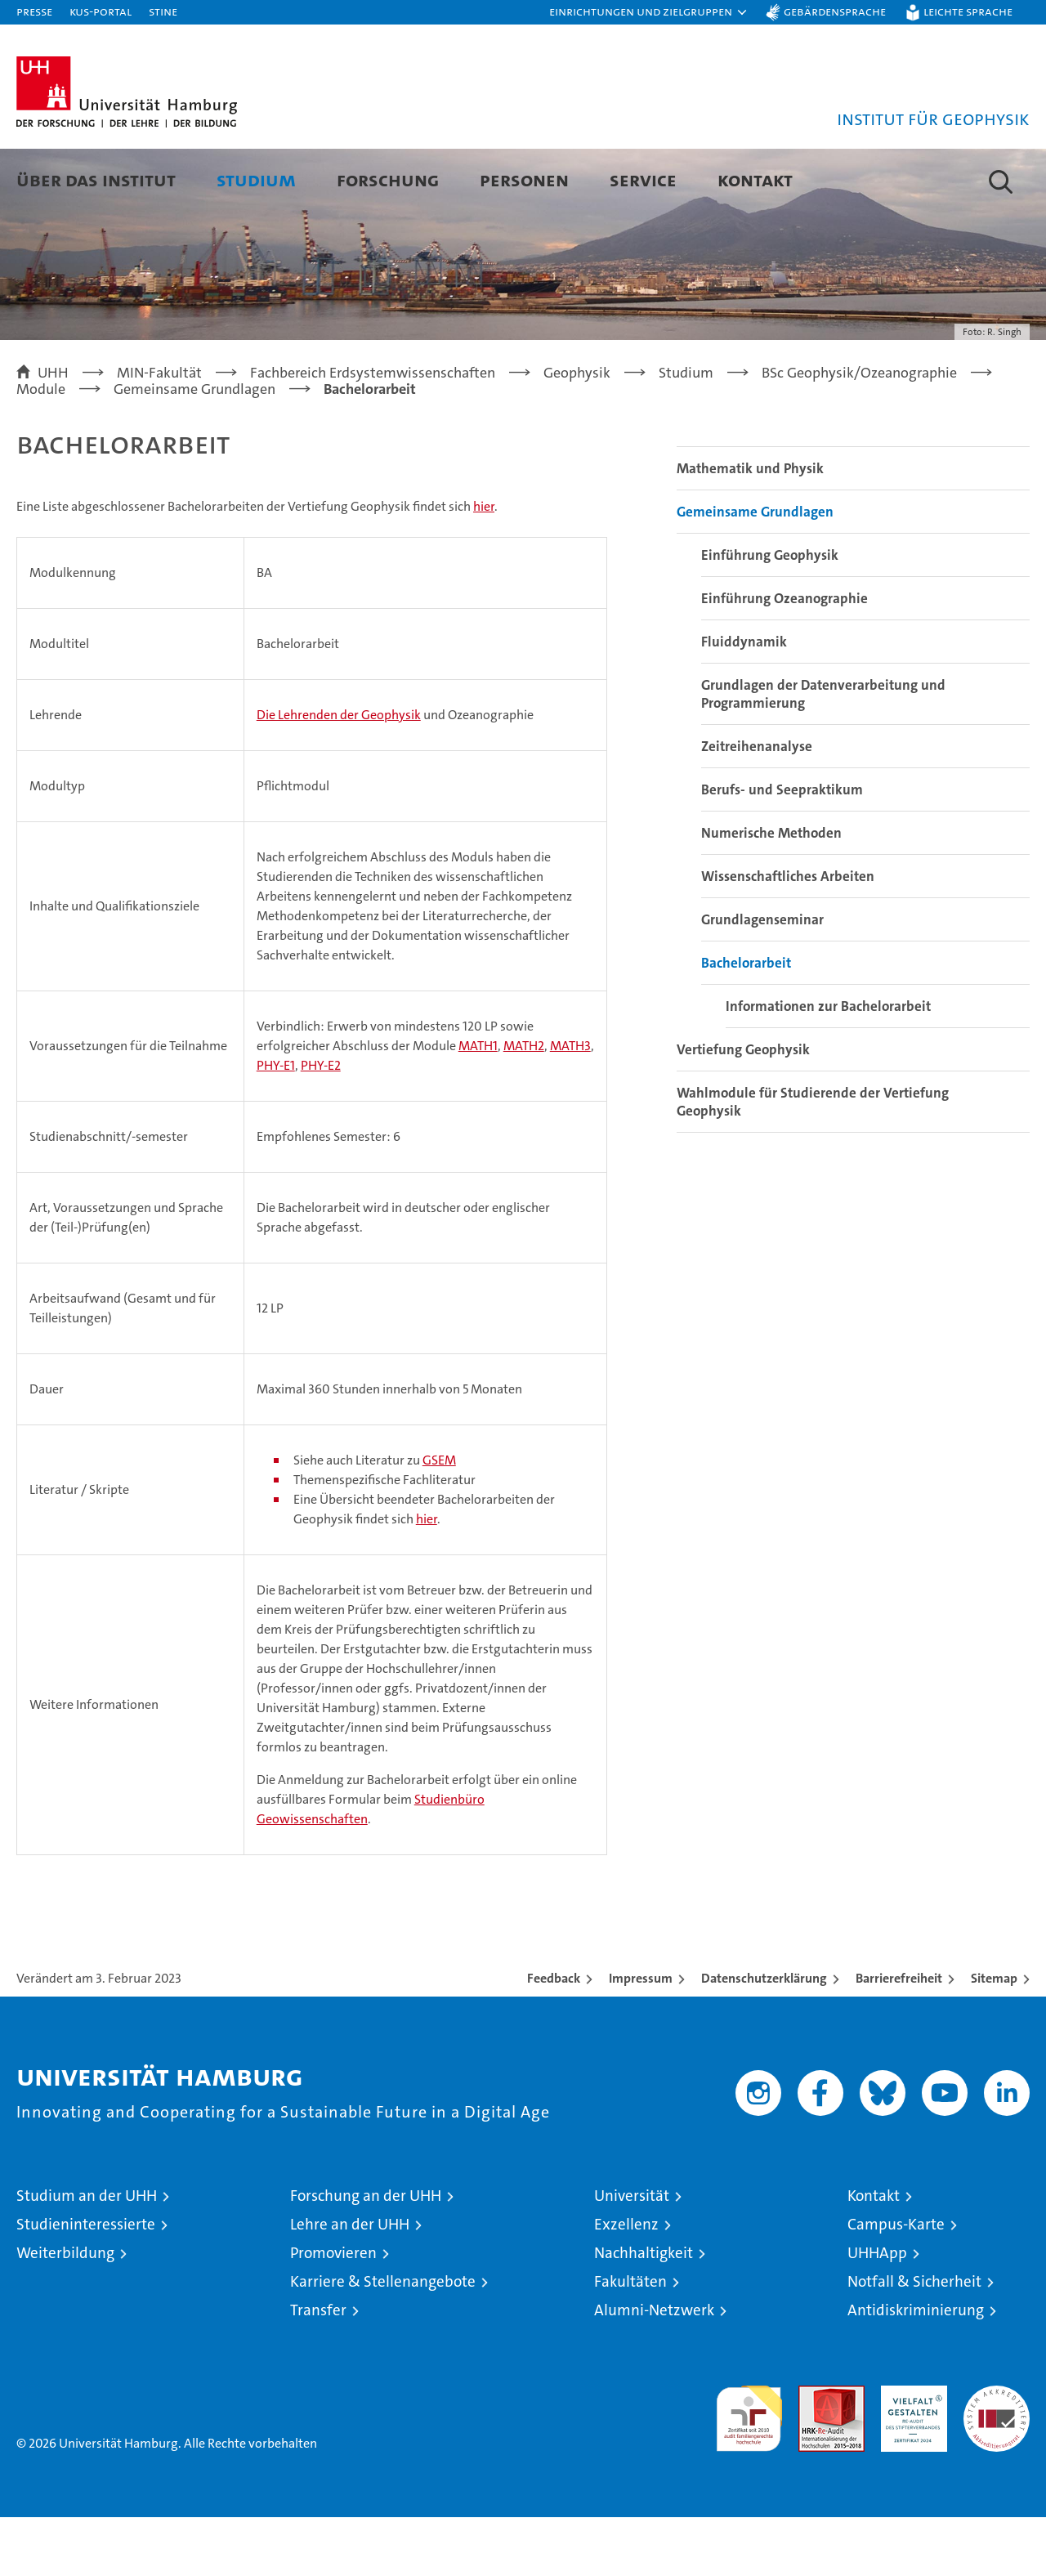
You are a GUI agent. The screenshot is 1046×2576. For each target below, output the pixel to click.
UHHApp (877, 2311)
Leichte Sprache (967, 11)
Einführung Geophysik (769, 614)
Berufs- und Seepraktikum (782, 848)
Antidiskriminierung (915, 2369)
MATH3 (570, 1104)
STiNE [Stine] (163, 11)
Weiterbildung (65, 2311)
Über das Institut (96, 179)
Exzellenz (626, 2283)
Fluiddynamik (744, 700)
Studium (256, 179)
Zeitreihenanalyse (756, 805)
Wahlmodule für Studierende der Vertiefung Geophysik (813, 1160)
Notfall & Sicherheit (914, 2340)
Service (643, 179)
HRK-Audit (910, 2453)
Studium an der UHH (86, 2254)
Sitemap (994, 2037)
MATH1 (478, 1104)
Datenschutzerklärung (764, 2037)
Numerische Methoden (771, 892)
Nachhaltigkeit (643, 2311)
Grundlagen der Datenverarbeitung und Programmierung (823, 753)
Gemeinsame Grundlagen (755, 570)
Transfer (318, 2369)
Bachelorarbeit (746, 1022)
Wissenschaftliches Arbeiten (787, 935)
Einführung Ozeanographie (784, 657)
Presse (34, 11)
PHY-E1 (276, 1124)
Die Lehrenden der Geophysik (339, 773)
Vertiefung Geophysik (743, 1108)
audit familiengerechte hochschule (749, 2470)
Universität (631, 2254)
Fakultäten (630, 2340)
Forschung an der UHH (365, 2254)
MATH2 (523, 1104)
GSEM (439, 1518)
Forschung (388, 179)
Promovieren (333, 2311)
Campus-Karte (896, 2283)
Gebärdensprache (835, 11)
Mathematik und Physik (750, 527)
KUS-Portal (100, 11)
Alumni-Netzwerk (654, 2369)
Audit (813, 2453)
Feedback (553, 2037)
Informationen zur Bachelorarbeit (828, 1065)
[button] (649, 12)
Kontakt (755, 179)
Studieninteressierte (85, 2283)
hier (483, 565)
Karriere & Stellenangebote (383, 2340)
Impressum (641, 2037)
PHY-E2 (321, 1124)
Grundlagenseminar (762, 978)
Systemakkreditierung (996, 2453)
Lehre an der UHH (349, 2283)
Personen (524, 179)
